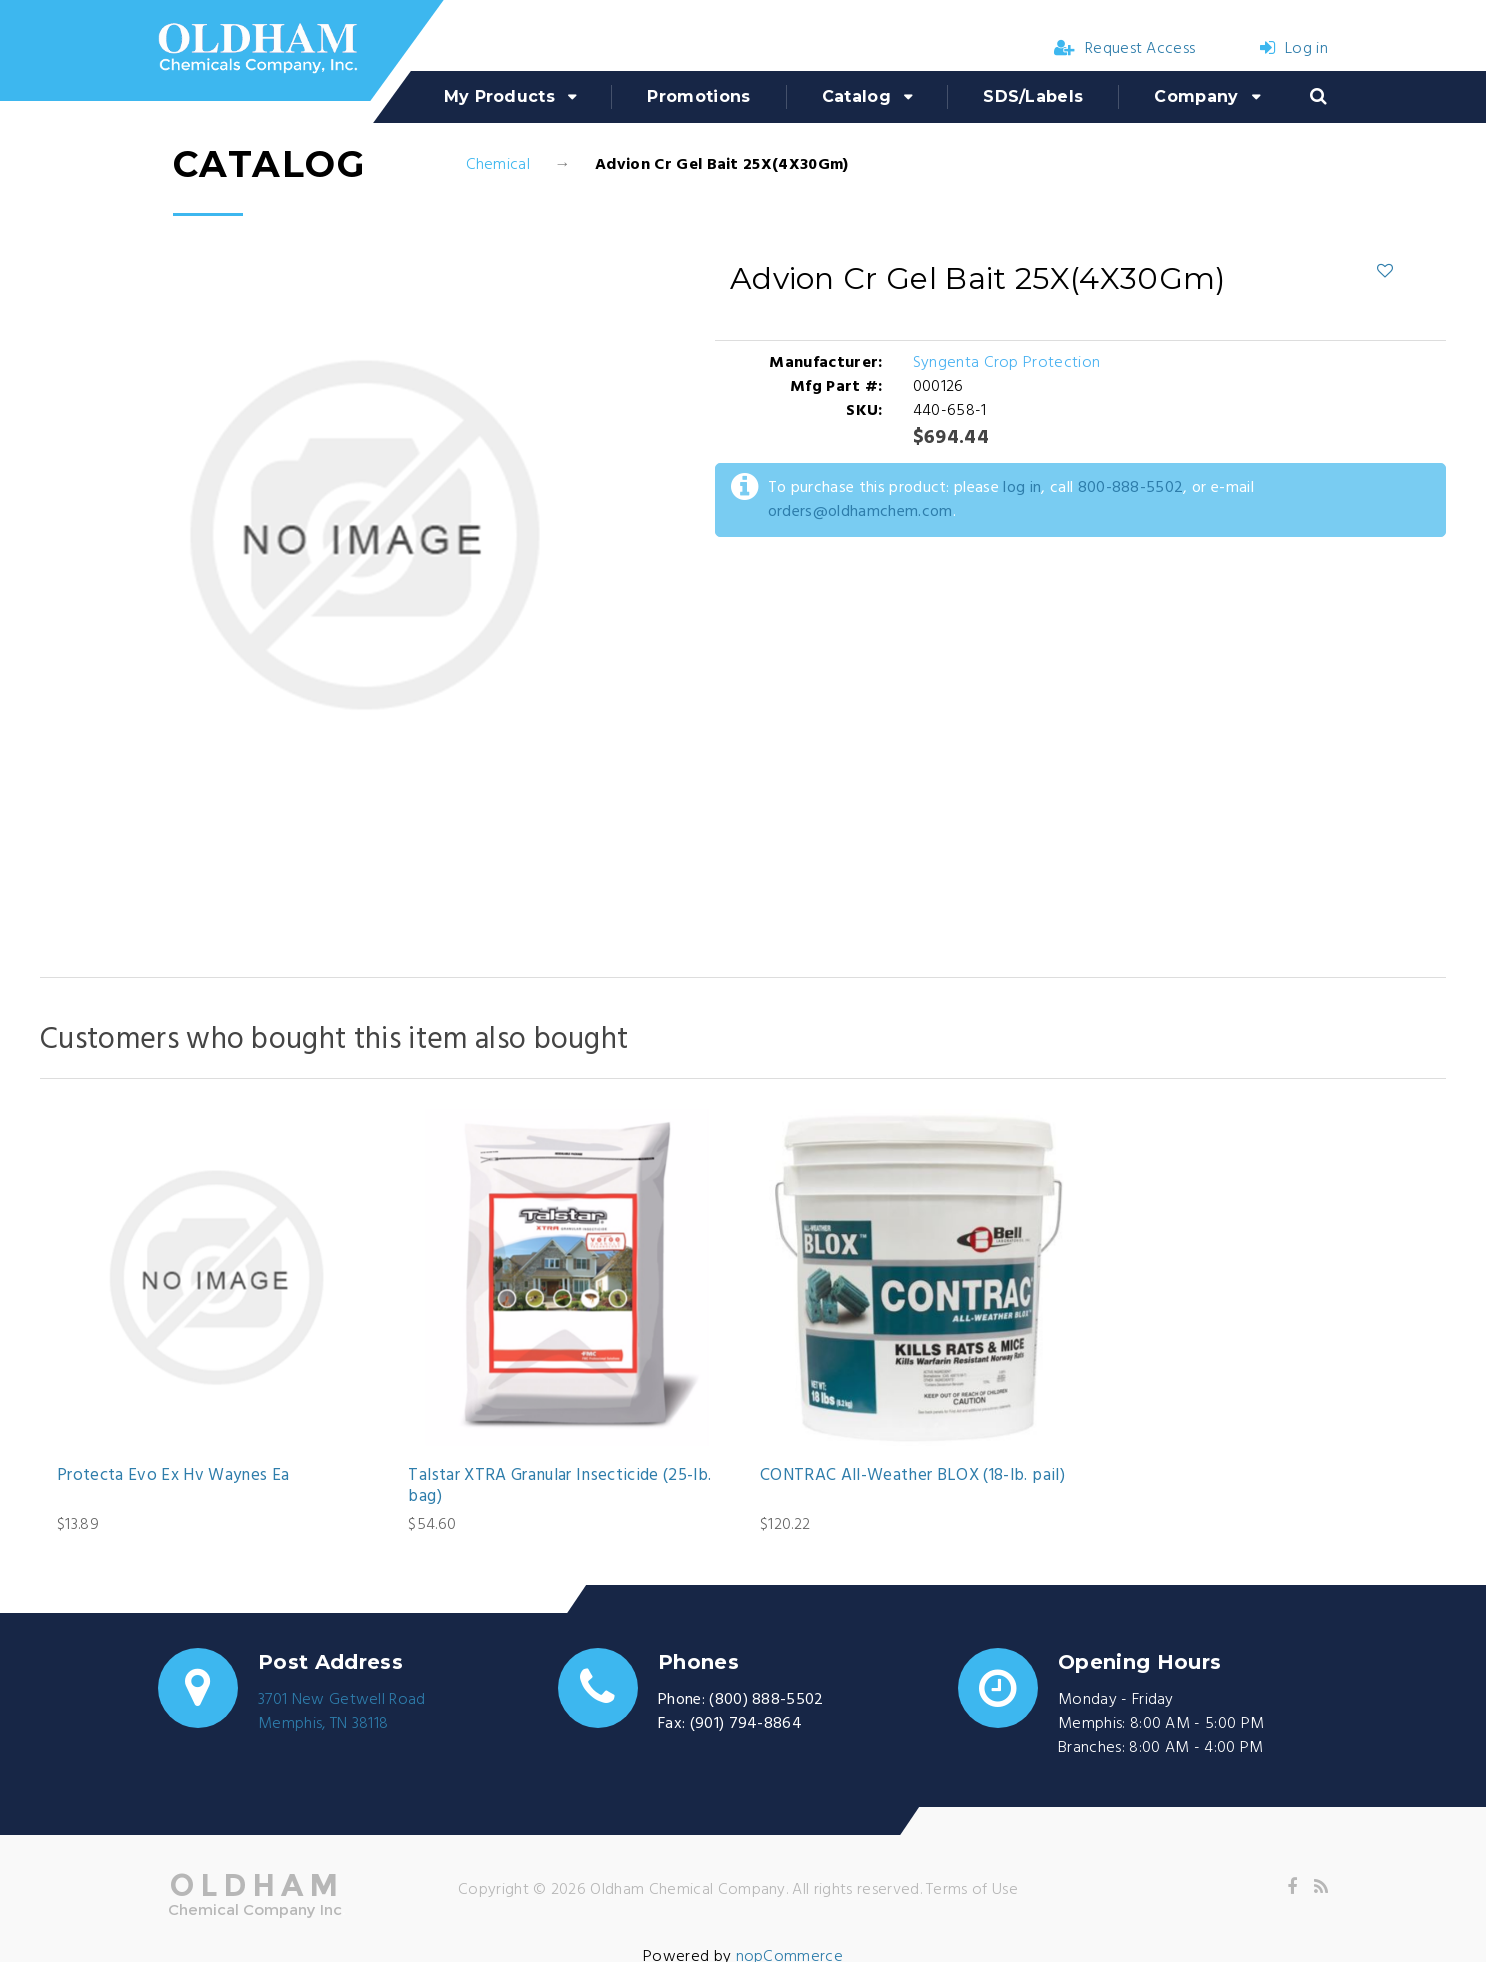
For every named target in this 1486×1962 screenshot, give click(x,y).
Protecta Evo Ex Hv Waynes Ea (173, 1476)
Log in (1294, 49)
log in (1022, 488)
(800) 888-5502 (766, 1700)
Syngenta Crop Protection (1007, 363)
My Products (500, 96)
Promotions (698, 96)
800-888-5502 (1131, 488)
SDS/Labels (1033, 96)
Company (1196, 96)
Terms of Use (972, 1890)
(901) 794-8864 (746, 1724)
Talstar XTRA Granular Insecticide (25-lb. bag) (559, 1486)
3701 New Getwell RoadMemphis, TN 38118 (342, 1712)
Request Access (1125, 49)
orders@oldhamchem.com (860, 512)
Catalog (856, 96)
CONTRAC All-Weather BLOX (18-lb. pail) (912, 1476)
